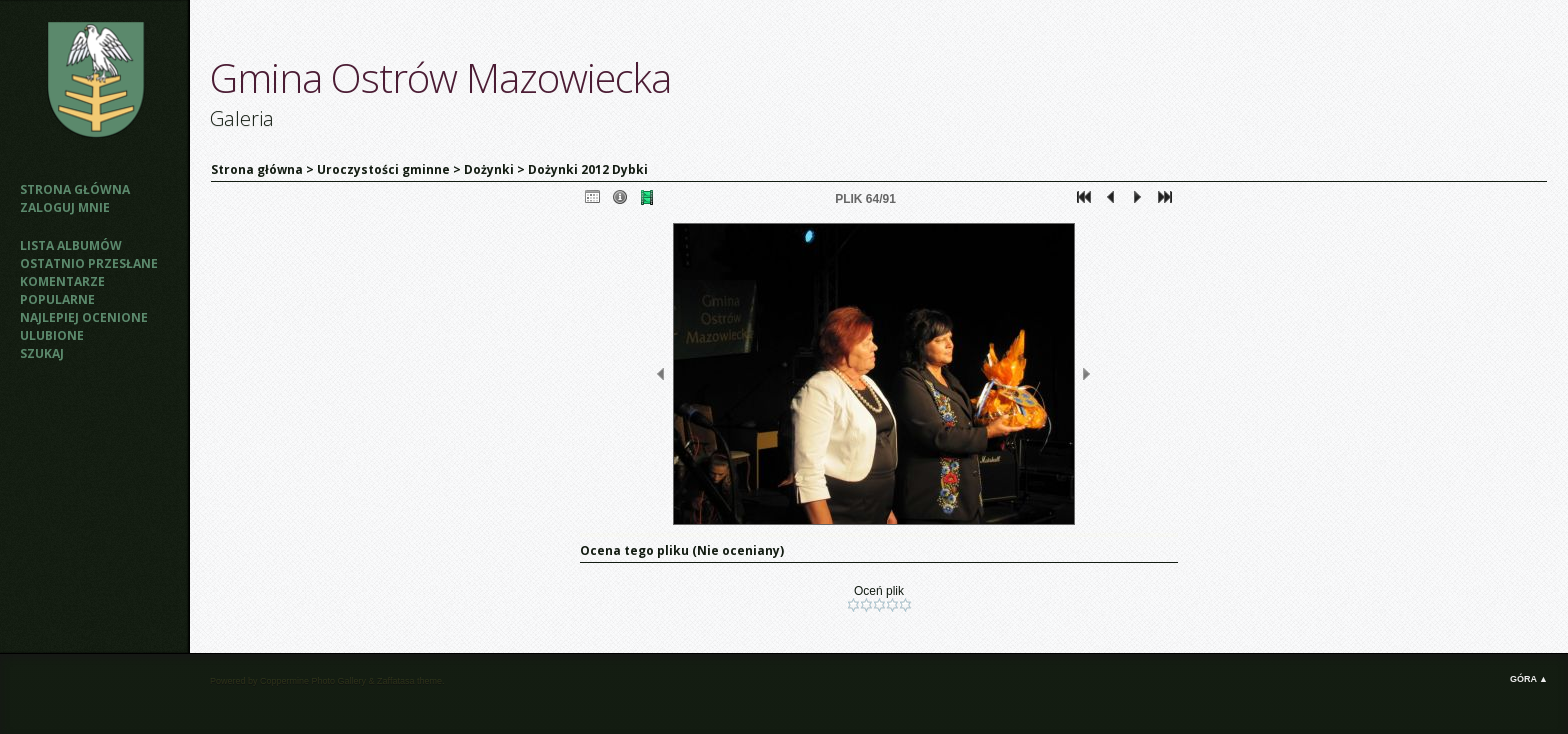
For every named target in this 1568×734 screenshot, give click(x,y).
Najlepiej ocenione (84, 317)
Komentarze (62, 281)
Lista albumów (71, 245)
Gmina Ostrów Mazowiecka (440, 77)
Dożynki (489, 169)
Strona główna (75, 189)
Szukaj (42, 353)
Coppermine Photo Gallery (313, 681)
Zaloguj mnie (65, 207)
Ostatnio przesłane (89, 263)
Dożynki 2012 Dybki (588, 169)
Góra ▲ (1529, 679)
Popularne (57, 299)
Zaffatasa (395, 681)
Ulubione (52, 335)
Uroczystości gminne (383, 169)
